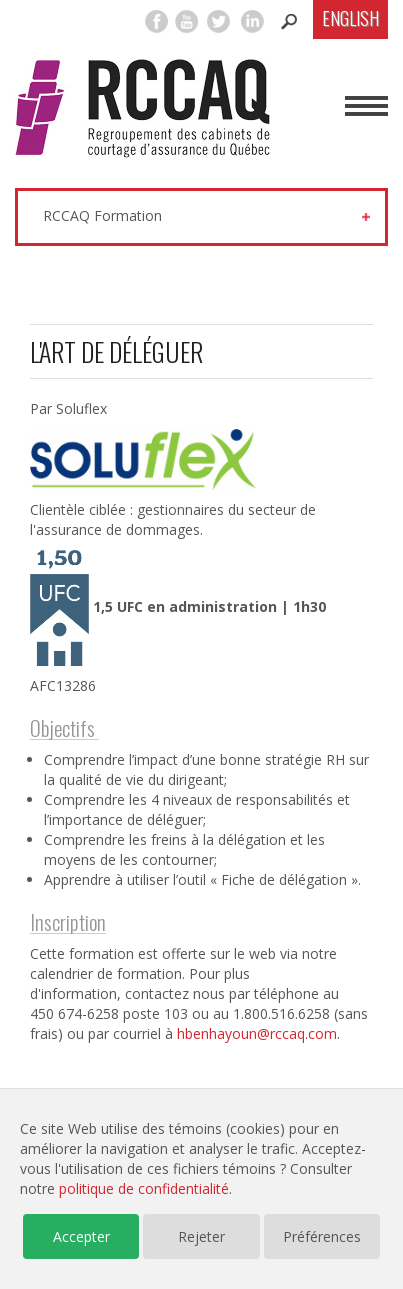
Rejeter (201, 1236)
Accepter (81, 1236)
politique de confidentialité (144, 1188)
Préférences (322, 1236)
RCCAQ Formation (102, 215)
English (350, 18)
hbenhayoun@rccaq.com (257, 1033)
